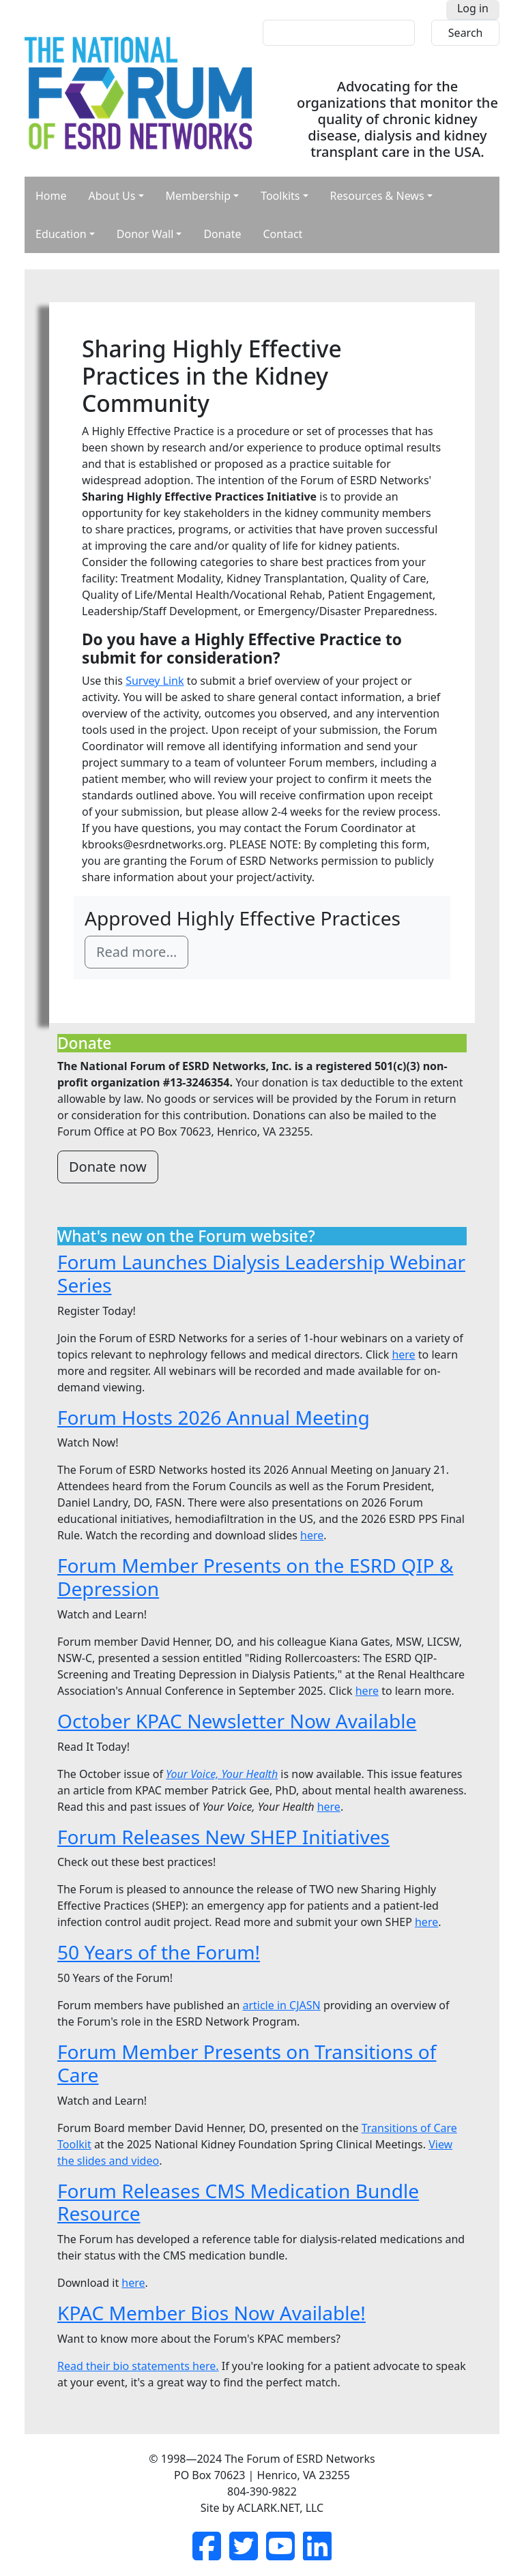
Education (61, 233)
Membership (198, 195)
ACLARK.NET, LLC (280, 2507)
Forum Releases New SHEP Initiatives (223, 1837)
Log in (473, 8)
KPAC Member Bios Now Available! (211, 2313)
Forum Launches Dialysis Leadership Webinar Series (261, 1273)
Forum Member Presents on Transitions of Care (246, 2063)
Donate (222, 233)
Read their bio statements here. (138, 2365)
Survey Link (155, 680)
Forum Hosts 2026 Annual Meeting (213, 1417)
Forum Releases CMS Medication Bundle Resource (238, 2202)
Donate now (108, 1166)
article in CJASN (281, 2005)
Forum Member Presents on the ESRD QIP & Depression (255, 1576)
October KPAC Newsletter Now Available (236, 1721)
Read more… (136, 952)
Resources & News (377, 195)
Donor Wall (145, 233)
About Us (112, 195)
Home (51, 195)
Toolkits (280, 195)
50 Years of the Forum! (158, 1952)
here (403, 1354)
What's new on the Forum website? (186, 1236)
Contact (282, 233)
